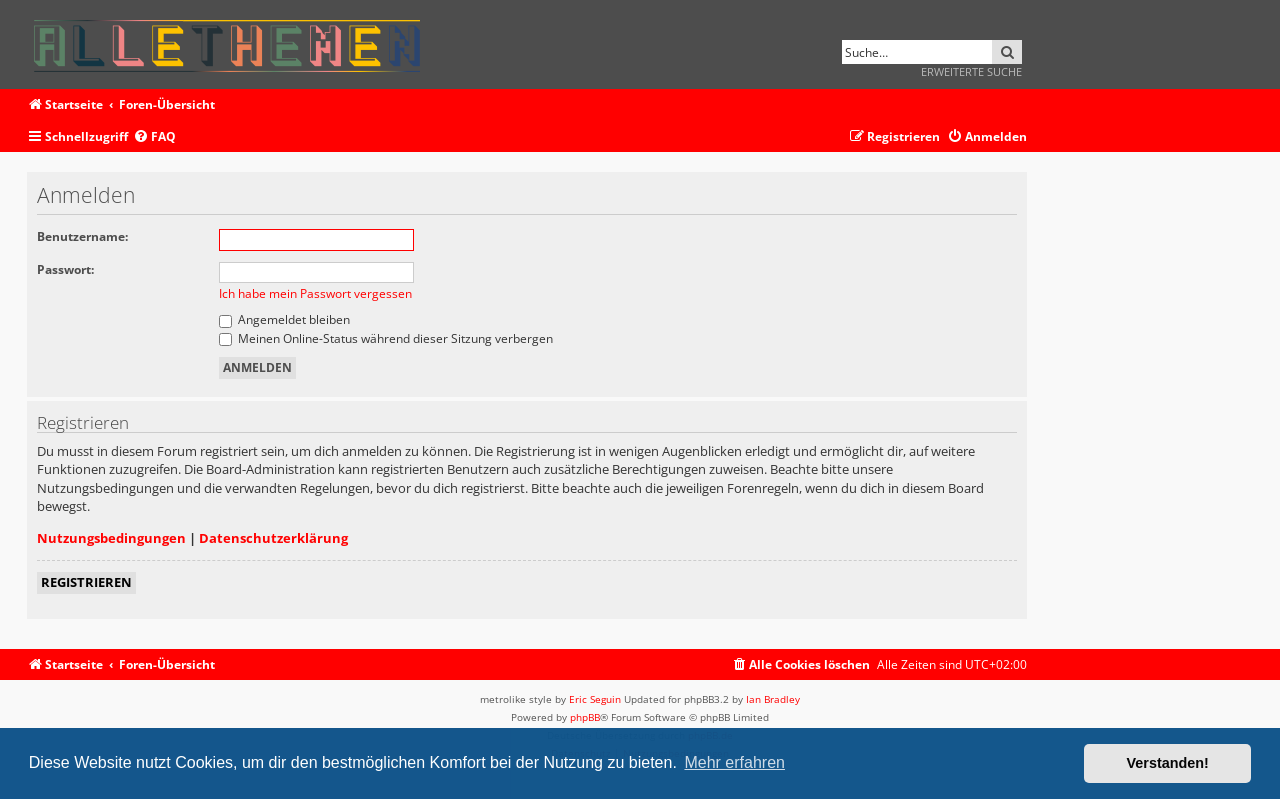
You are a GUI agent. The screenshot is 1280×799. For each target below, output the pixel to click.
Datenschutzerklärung (273, 538)
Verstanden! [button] (1168, 763)
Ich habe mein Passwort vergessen (315, 293)
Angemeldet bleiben (284, 319)
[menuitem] (154, 137)
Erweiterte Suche (971, 71)
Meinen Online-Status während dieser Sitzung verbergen (386, 338)
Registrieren (86, 582)
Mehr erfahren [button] (734, 762)
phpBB (585, 717)
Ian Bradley (773, 699)
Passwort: (65, 269)
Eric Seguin (595, 699)
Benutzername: (82, 236)
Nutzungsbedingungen (111, 538)
